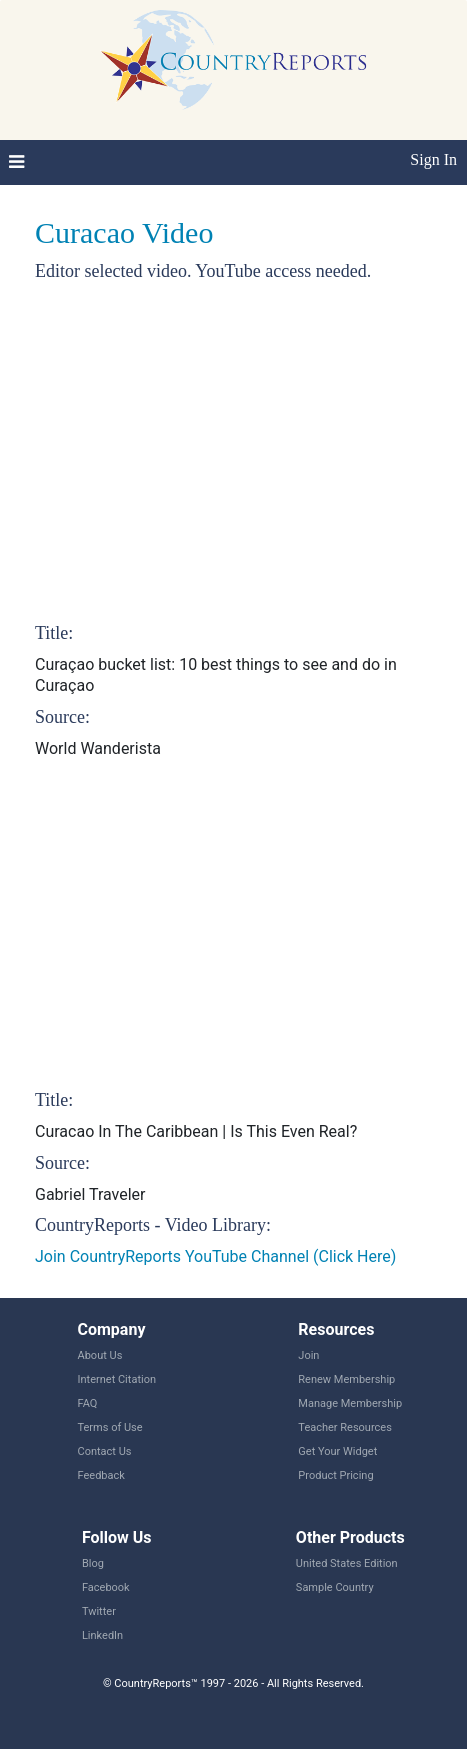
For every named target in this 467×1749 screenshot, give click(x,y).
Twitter (99, 1611)
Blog (93, 1563)
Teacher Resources (344, 1427)
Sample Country (335, 1587)
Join (308, 1355)
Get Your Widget (337, 1451)
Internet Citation (117, 1379)
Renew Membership (346, 1379)
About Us (100, 1355)
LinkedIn (102, 1635)
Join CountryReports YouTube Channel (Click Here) (215, 1256)
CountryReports (233, 60)
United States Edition (347, 1563)
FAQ (88, 1403)
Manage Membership (350, 1403)
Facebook (106, 1587)
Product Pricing (335, 1475)
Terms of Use (110, 1427)
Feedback (101, 1475)
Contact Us (105, 1451)
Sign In (433, 159)
